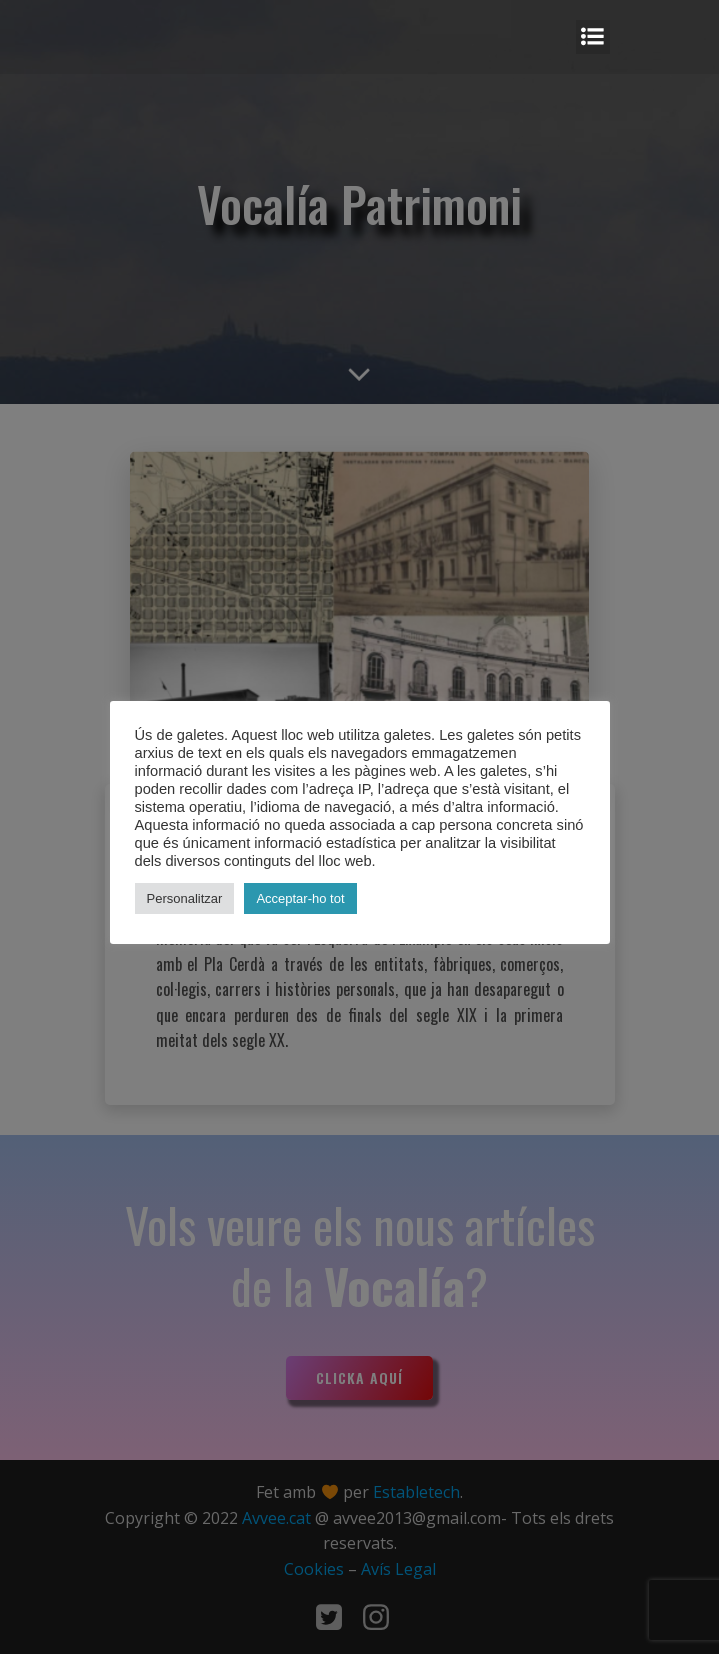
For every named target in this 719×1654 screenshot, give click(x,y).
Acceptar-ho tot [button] (300, 898)
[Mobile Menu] (593, 37)
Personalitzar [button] (185, 898)
